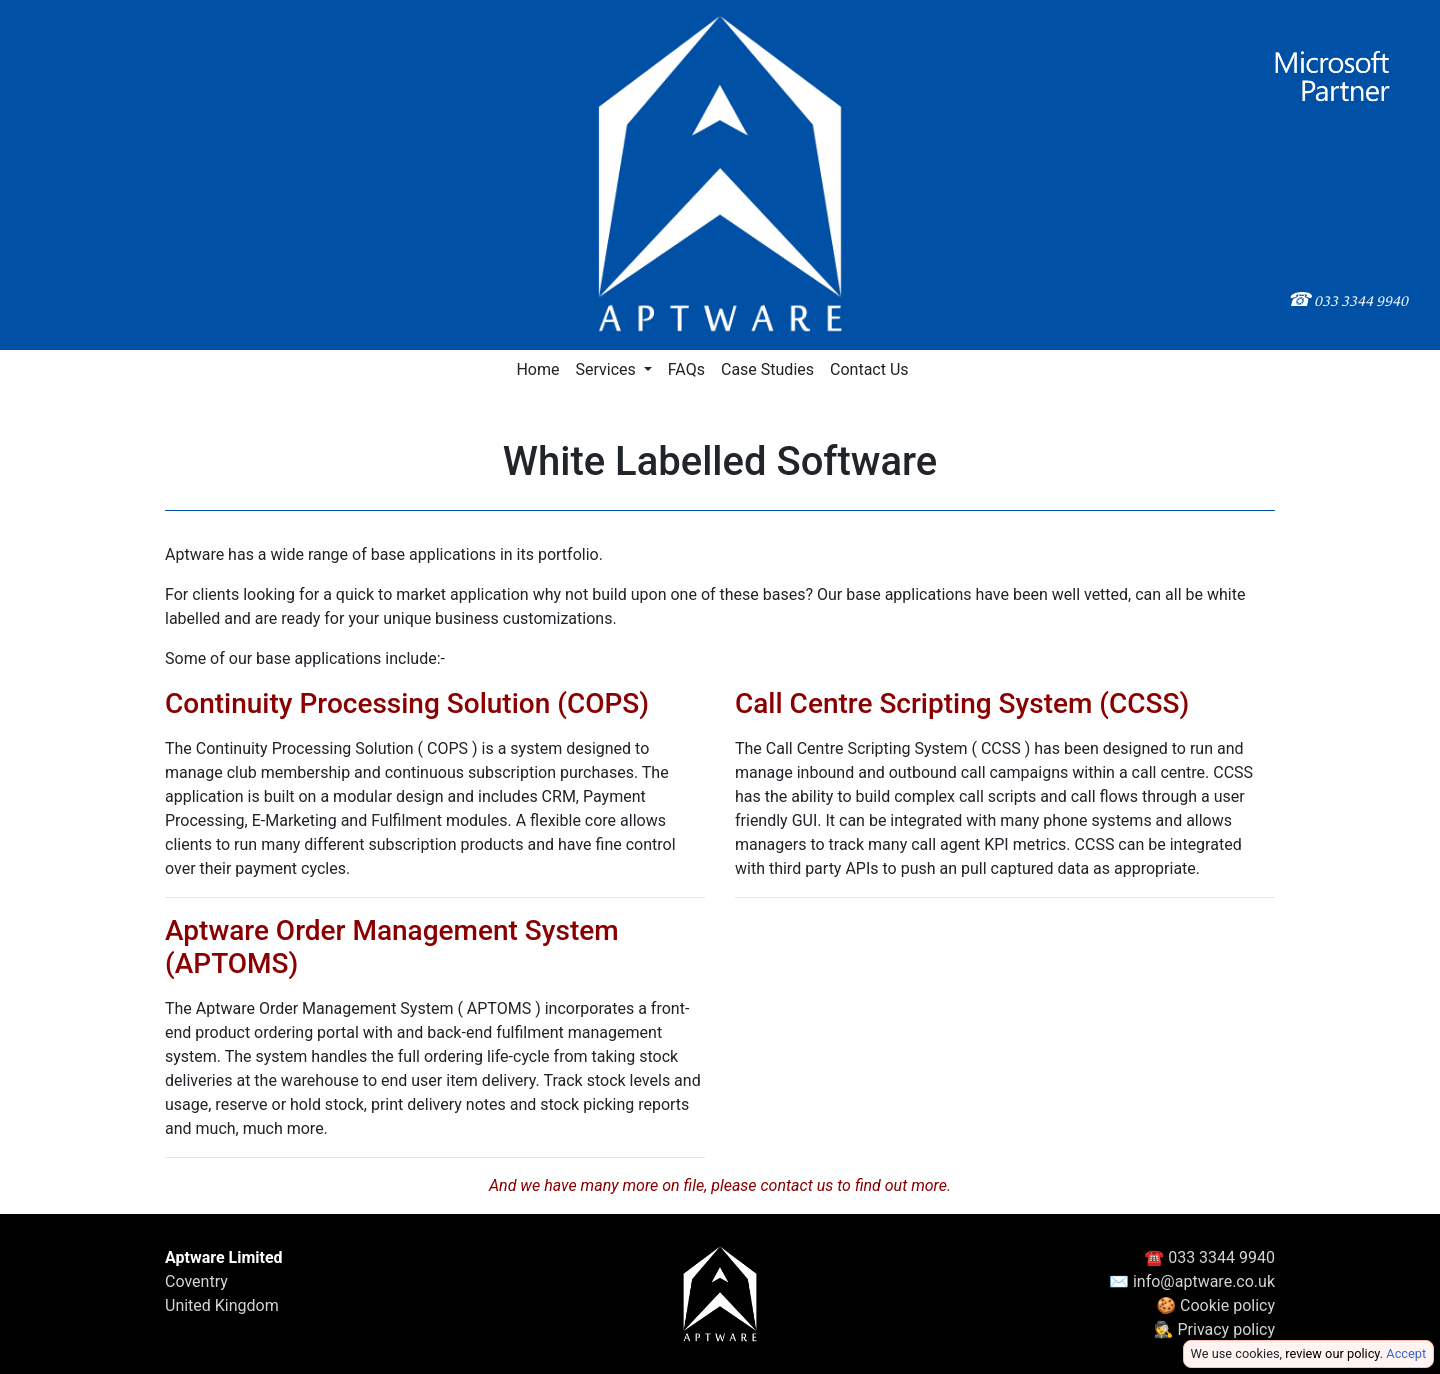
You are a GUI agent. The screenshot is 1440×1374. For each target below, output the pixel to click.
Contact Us (869, 369)
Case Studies (767, 369)
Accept (1406, 1353)
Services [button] (607, 369)
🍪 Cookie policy (1215, 1305)
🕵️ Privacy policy (1214, 1329)
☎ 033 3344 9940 (1209, 1257)
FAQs (686, 369)
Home (537, 369)
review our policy (1332, 1353)
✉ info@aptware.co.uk (1192, 1281)
